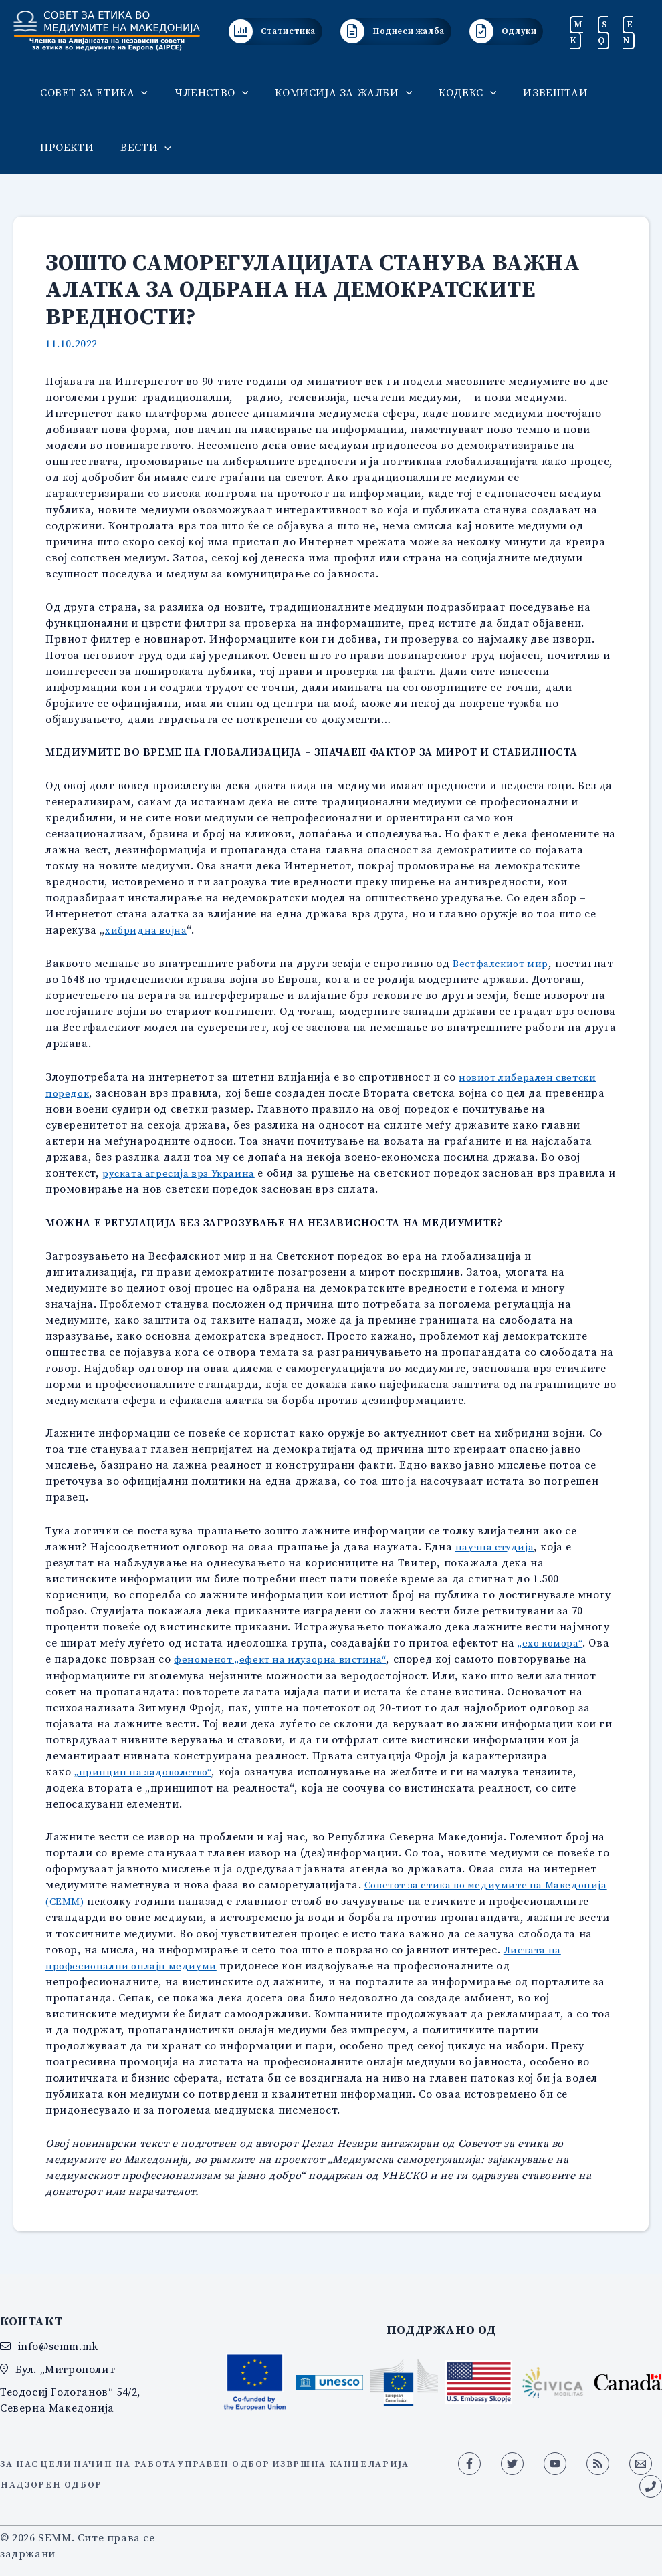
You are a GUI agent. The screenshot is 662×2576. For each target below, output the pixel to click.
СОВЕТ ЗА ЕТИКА (91, 92)
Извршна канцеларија (78, 2475)
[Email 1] (640, 2461)
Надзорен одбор (215, 2475)
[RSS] (597, 2461)
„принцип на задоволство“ (147, 1770)
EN (628, 32)
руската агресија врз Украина (185, 1172)
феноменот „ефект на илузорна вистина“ (287, 1658)
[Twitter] (512, 2461)
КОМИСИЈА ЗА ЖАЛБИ (330, 92)
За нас (21, 2459)
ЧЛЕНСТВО (203, 92)
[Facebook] (469, 2461)
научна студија (496, 1545)
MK (576, 32)
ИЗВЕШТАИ (531, 92)
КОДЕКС (448, 92)
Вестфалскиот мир (505, 963)
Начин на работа (150, 2459)
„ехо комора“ (553, 1641)
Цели (68, 2459)
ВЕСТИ (137, 147)
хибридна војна (148, 929)
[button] (138, 92)
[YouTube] (555, 2461)
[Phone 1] (650, 2484)
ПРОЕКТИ (64, 147)
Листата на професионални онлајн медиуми (219, 1963)
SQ (603, 32)
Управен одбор (263, 2459)
